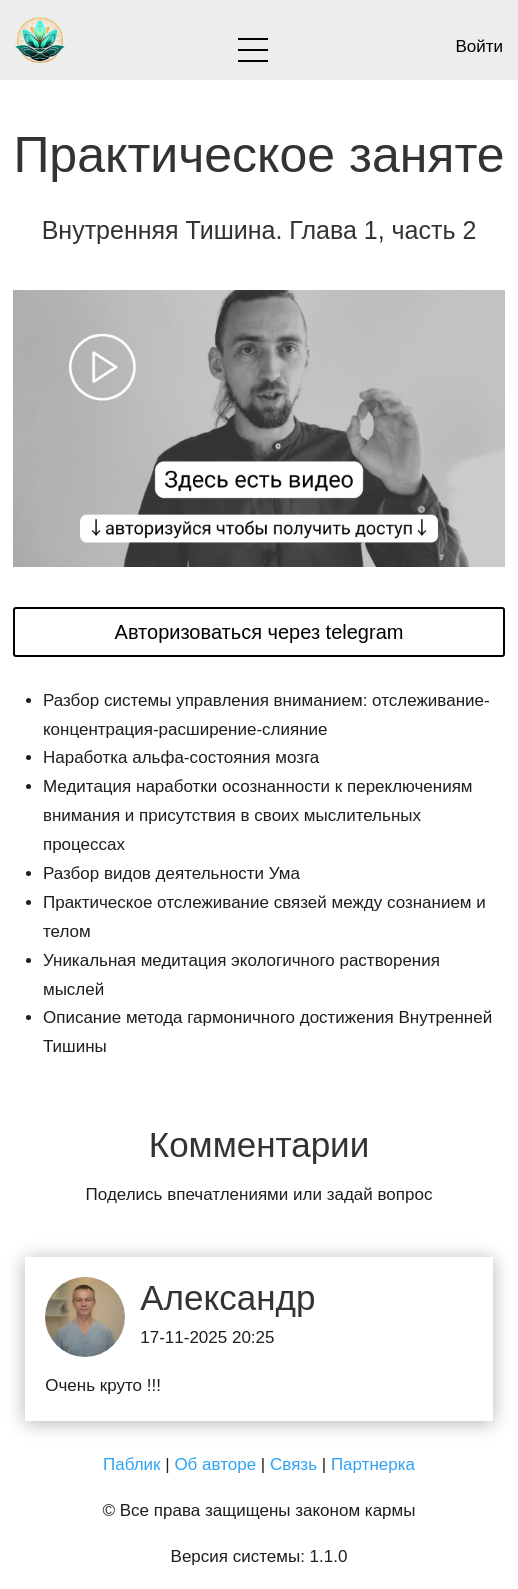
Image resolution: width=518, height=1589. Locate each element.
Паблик (132, 1464)
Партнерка (373, 1464)
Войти (479, 46)
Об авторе (215, 1464)
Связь (293, 1464)
